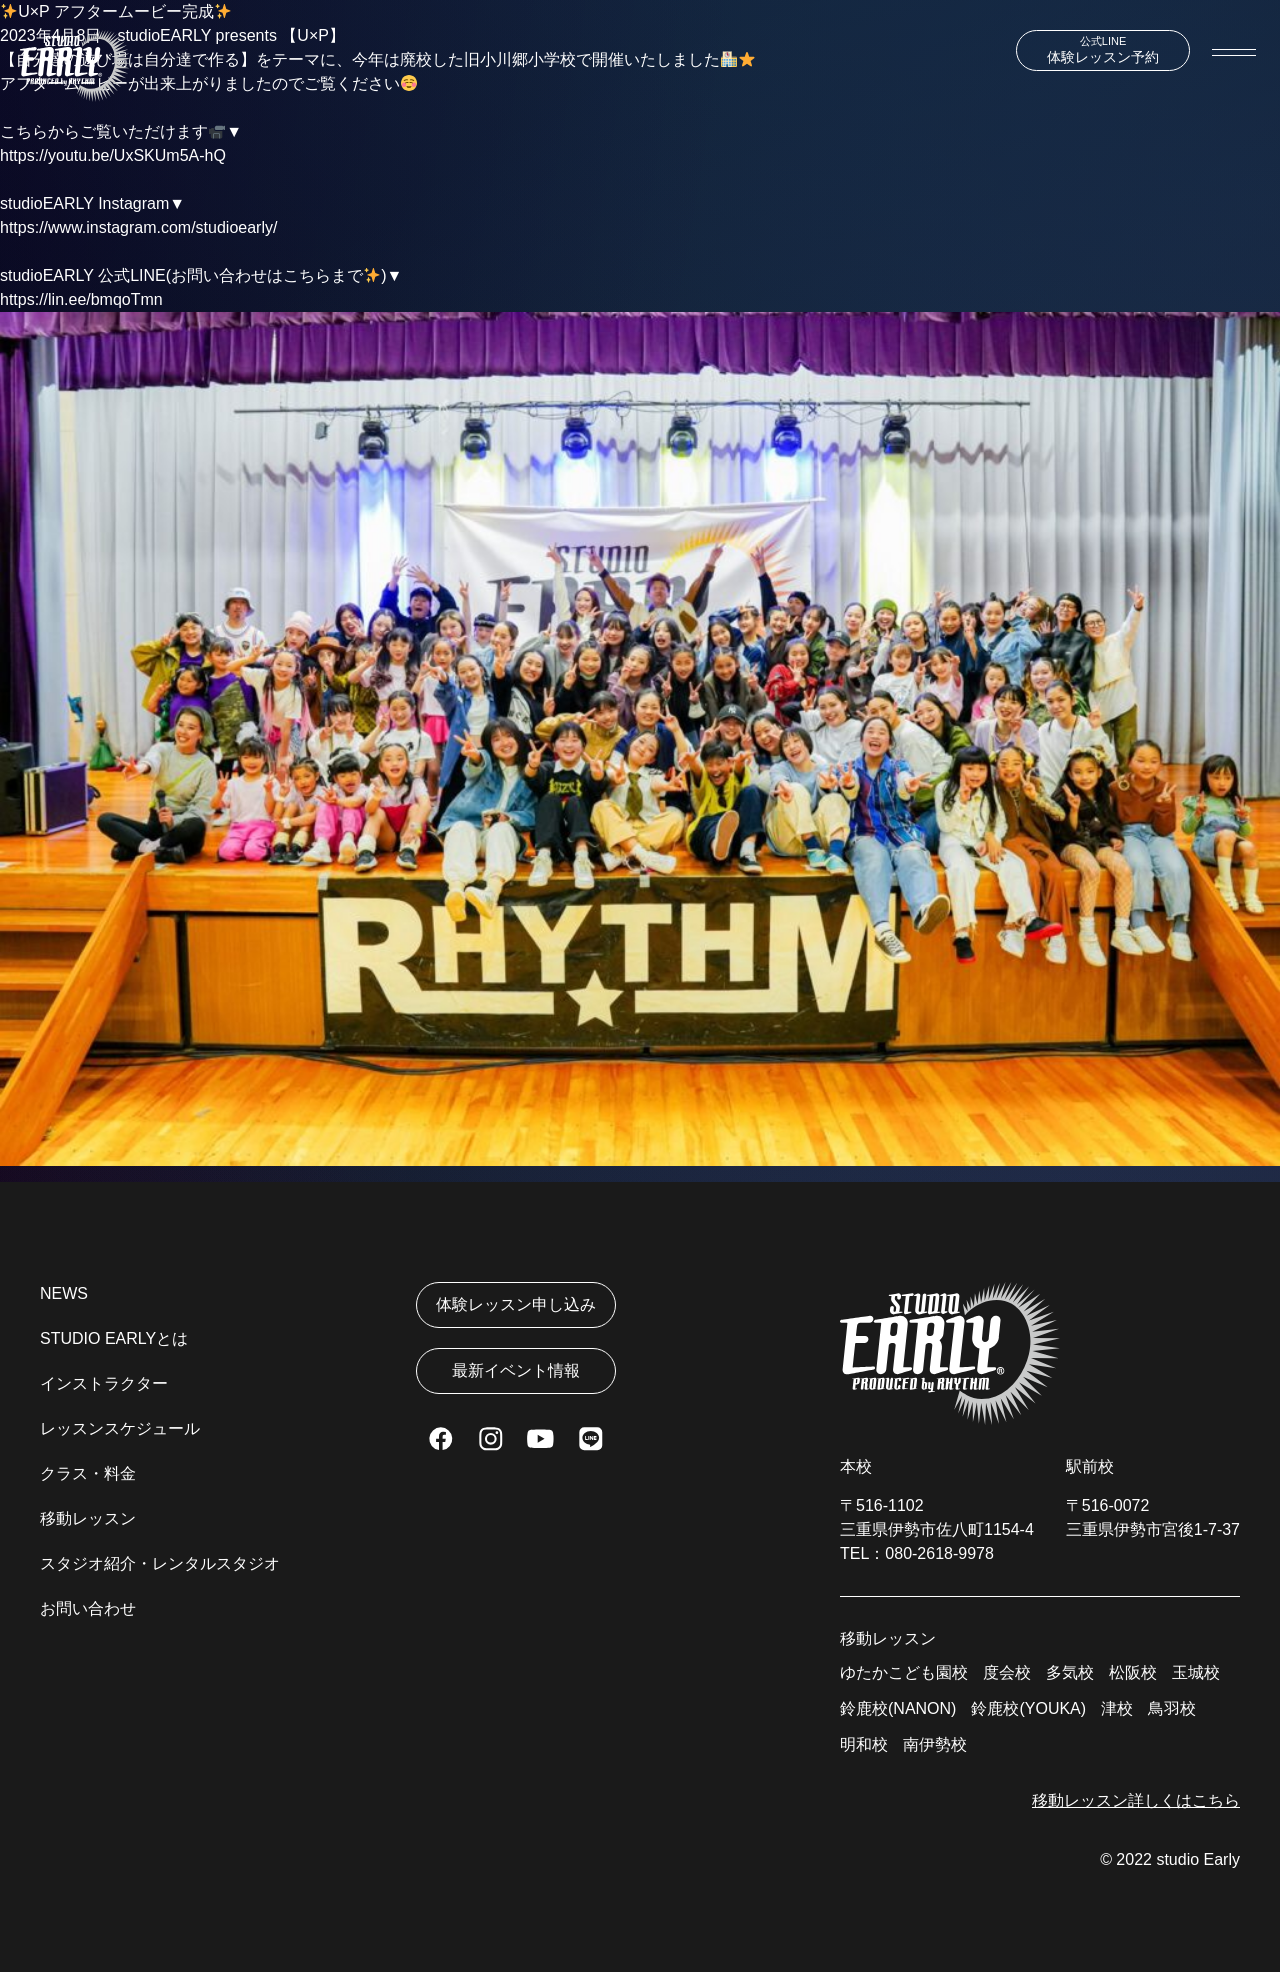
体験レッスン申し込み (516, 1304)
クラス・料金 (88, 1473)
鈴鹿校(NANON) (898, 1708)
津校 (1117, 1708)
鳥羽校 (1172, 1708)
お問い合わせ (88, 1608)
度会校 (1007, 1672)
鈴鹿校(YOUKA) (1028, 1708)
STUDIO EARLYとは (114, 1338)
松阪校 (1133, 1672)
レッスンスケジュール (120, 1428)
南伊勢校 (935, 1744)
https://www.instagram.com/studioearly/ (138, 227)
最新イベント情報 (516, 1370)
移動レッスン (88, 1518)
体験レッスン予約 (1103, 50)
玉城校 (1196, 1672)
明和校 (864, 1744)
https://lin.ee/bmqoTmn (81, 299)
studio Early (1198, 1859)
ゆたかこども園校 (904, 1672)
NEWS (64, 1293)
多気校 (1070, 1672)
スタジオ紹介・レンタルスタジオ (160, 1563)
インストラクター (104, 1383)
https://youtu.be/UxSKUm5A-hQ (113, 155)
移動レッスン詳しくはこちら (1136, 1800)
